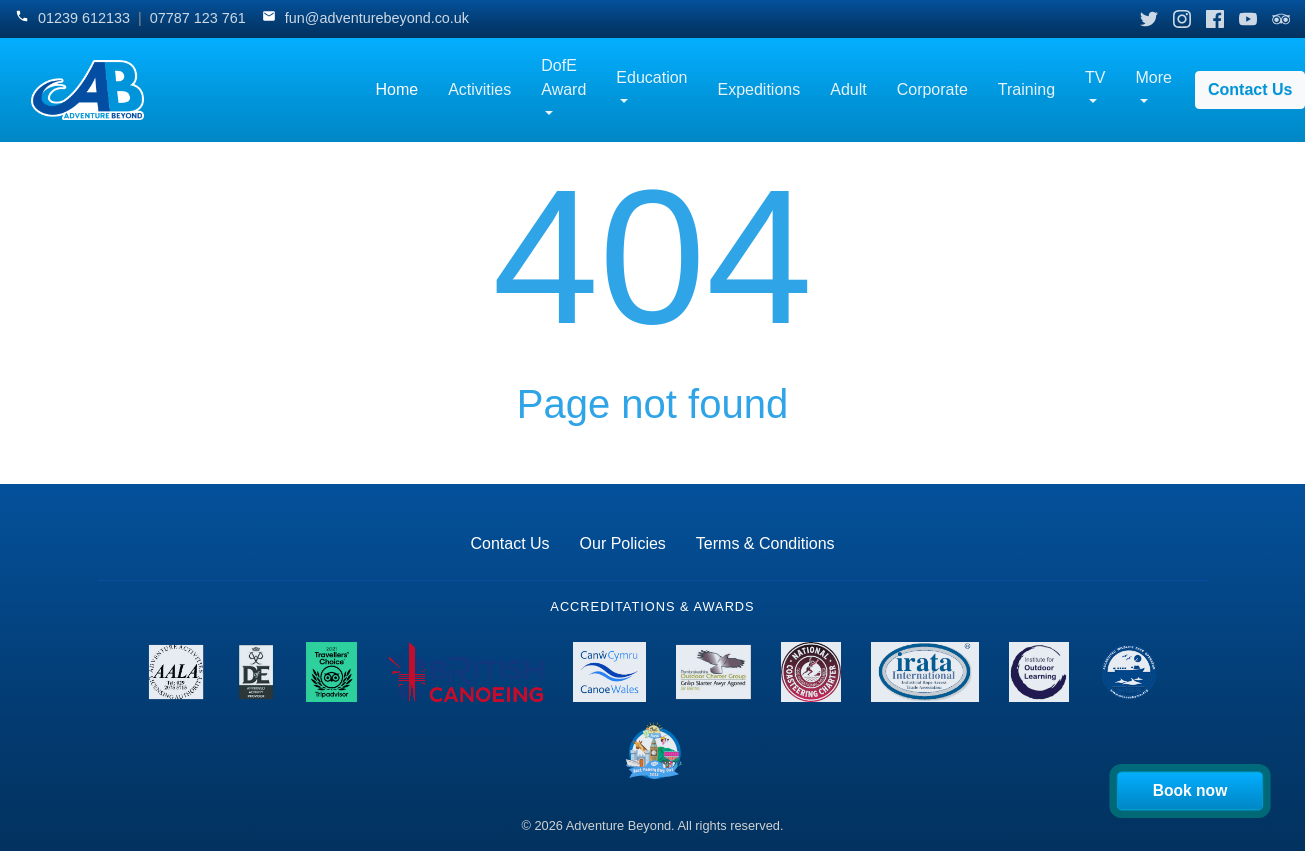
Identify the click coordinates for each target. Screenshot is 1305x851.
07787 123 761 (198, 18)
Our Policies (623, 543)
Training (1026, 89)
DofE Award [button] (563, 77)
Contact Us (509, 543)
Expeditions (759, 89)
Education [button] (651, 77)
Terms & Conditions (765, 543)
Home (396, 89)
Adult (848, 89)
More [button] (1154, 77)
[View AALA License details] (176, 672)
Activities (479, 89)
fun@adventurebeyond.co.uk (377, 18)
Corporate (932, 89)
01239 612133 (84, 18)
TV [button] (1095, 77)
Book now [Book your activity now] (1190, 790)
